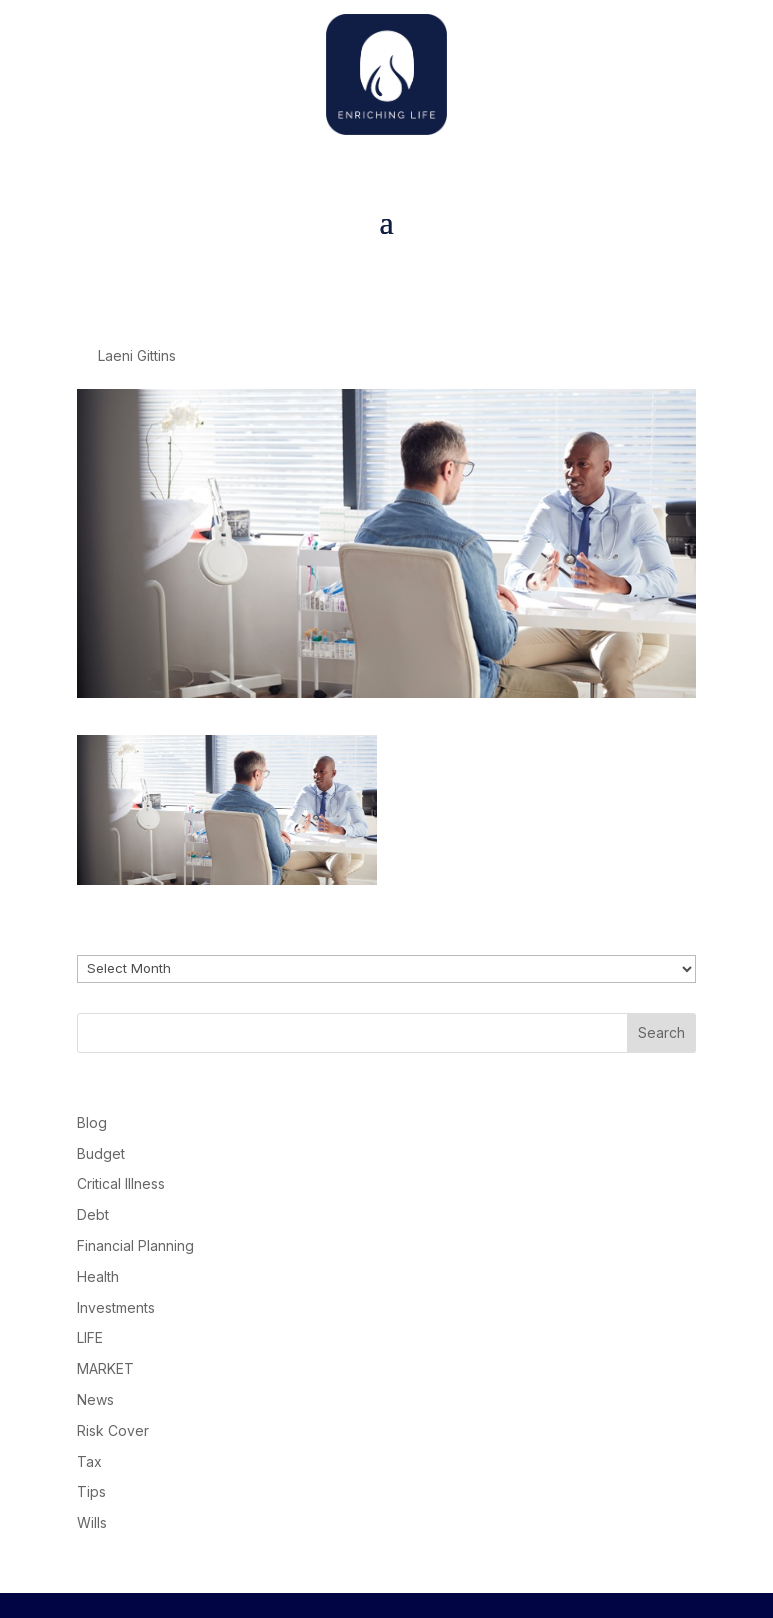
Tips (91, 1491)
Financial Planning (135, 1245)
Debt (93, 1214)
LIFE (90, 1337)
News (95, 1399)
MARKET (105, 1368)
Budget (101, 1153)
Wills (92, 1522)
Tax (89, 1461)
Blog (92, 1122)
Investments (116, 1307)
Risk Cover (113, 1430)
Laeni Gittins (137, 355)
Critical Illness (121, 1183)
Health (98, 1276)
